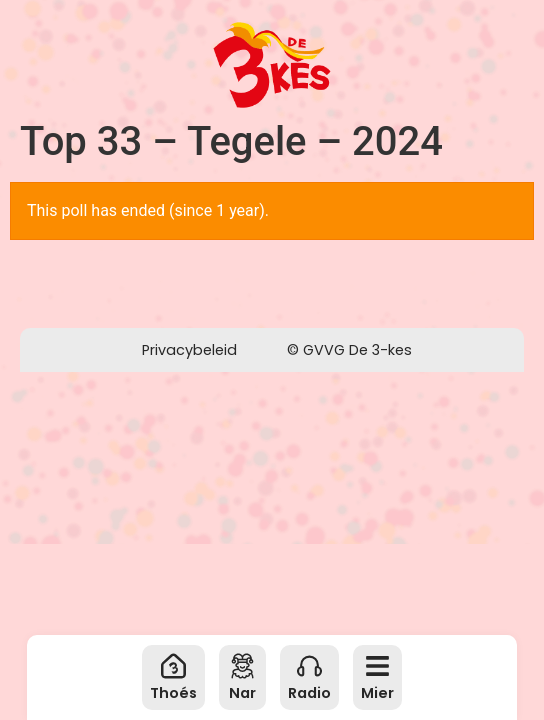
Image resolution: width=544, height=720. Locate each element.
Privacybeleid (189, 350)
